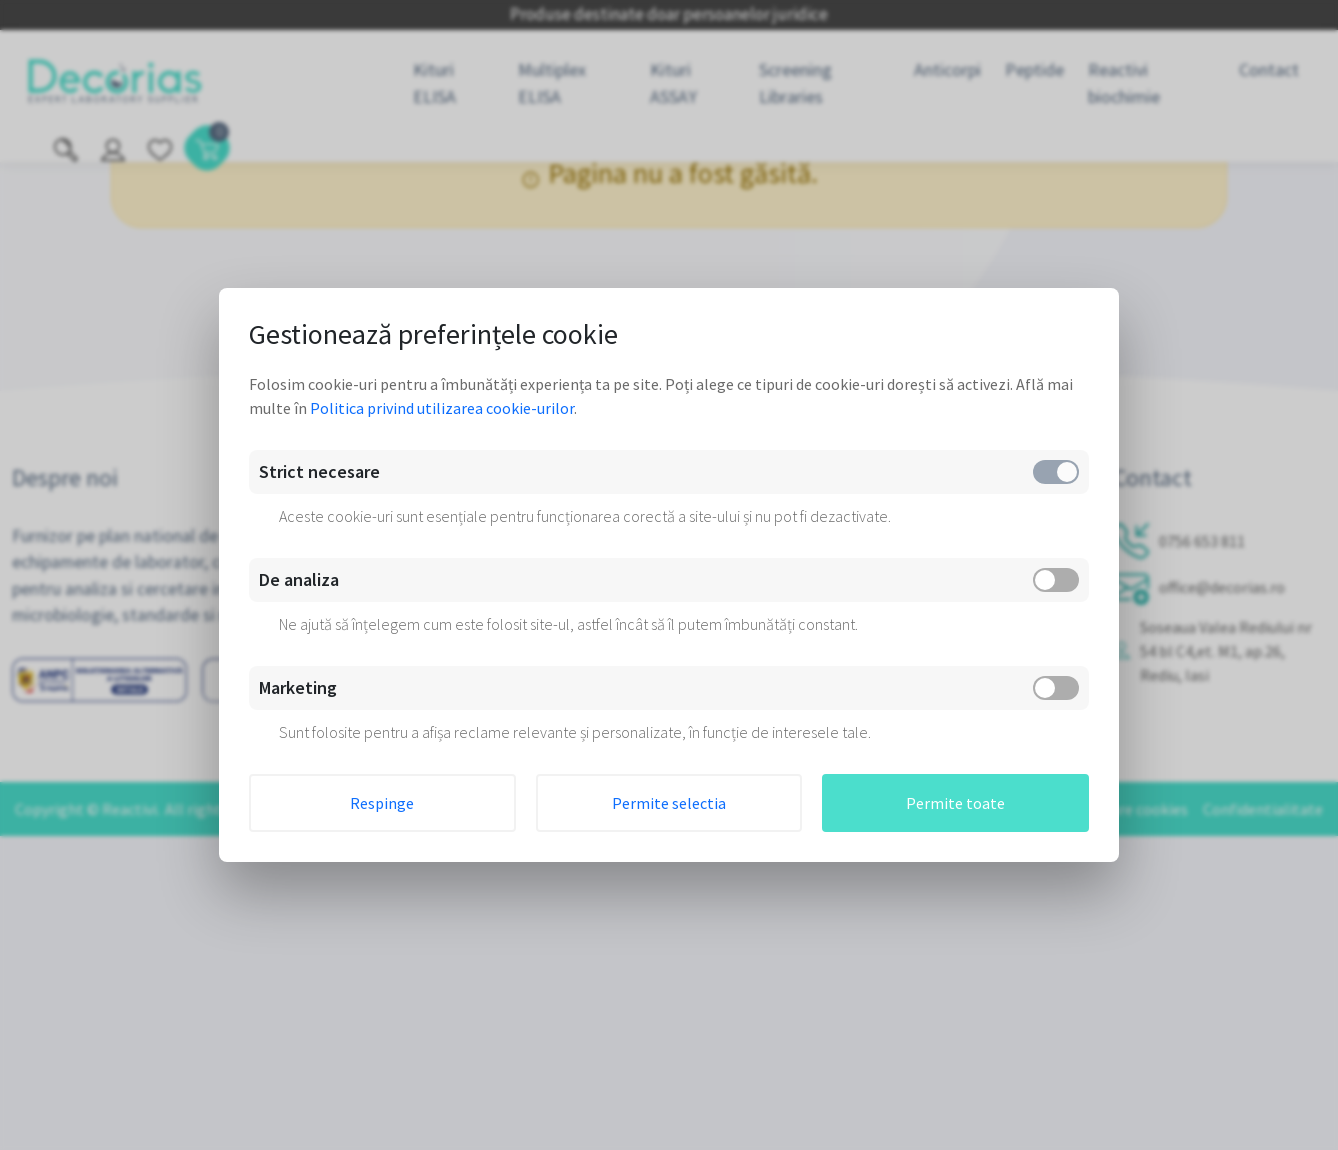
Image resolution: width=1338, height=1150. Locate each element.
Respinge (382, 803)
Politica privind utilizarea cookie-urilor (442, 408)
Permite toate (955, 803)
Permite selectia (669, 803)
